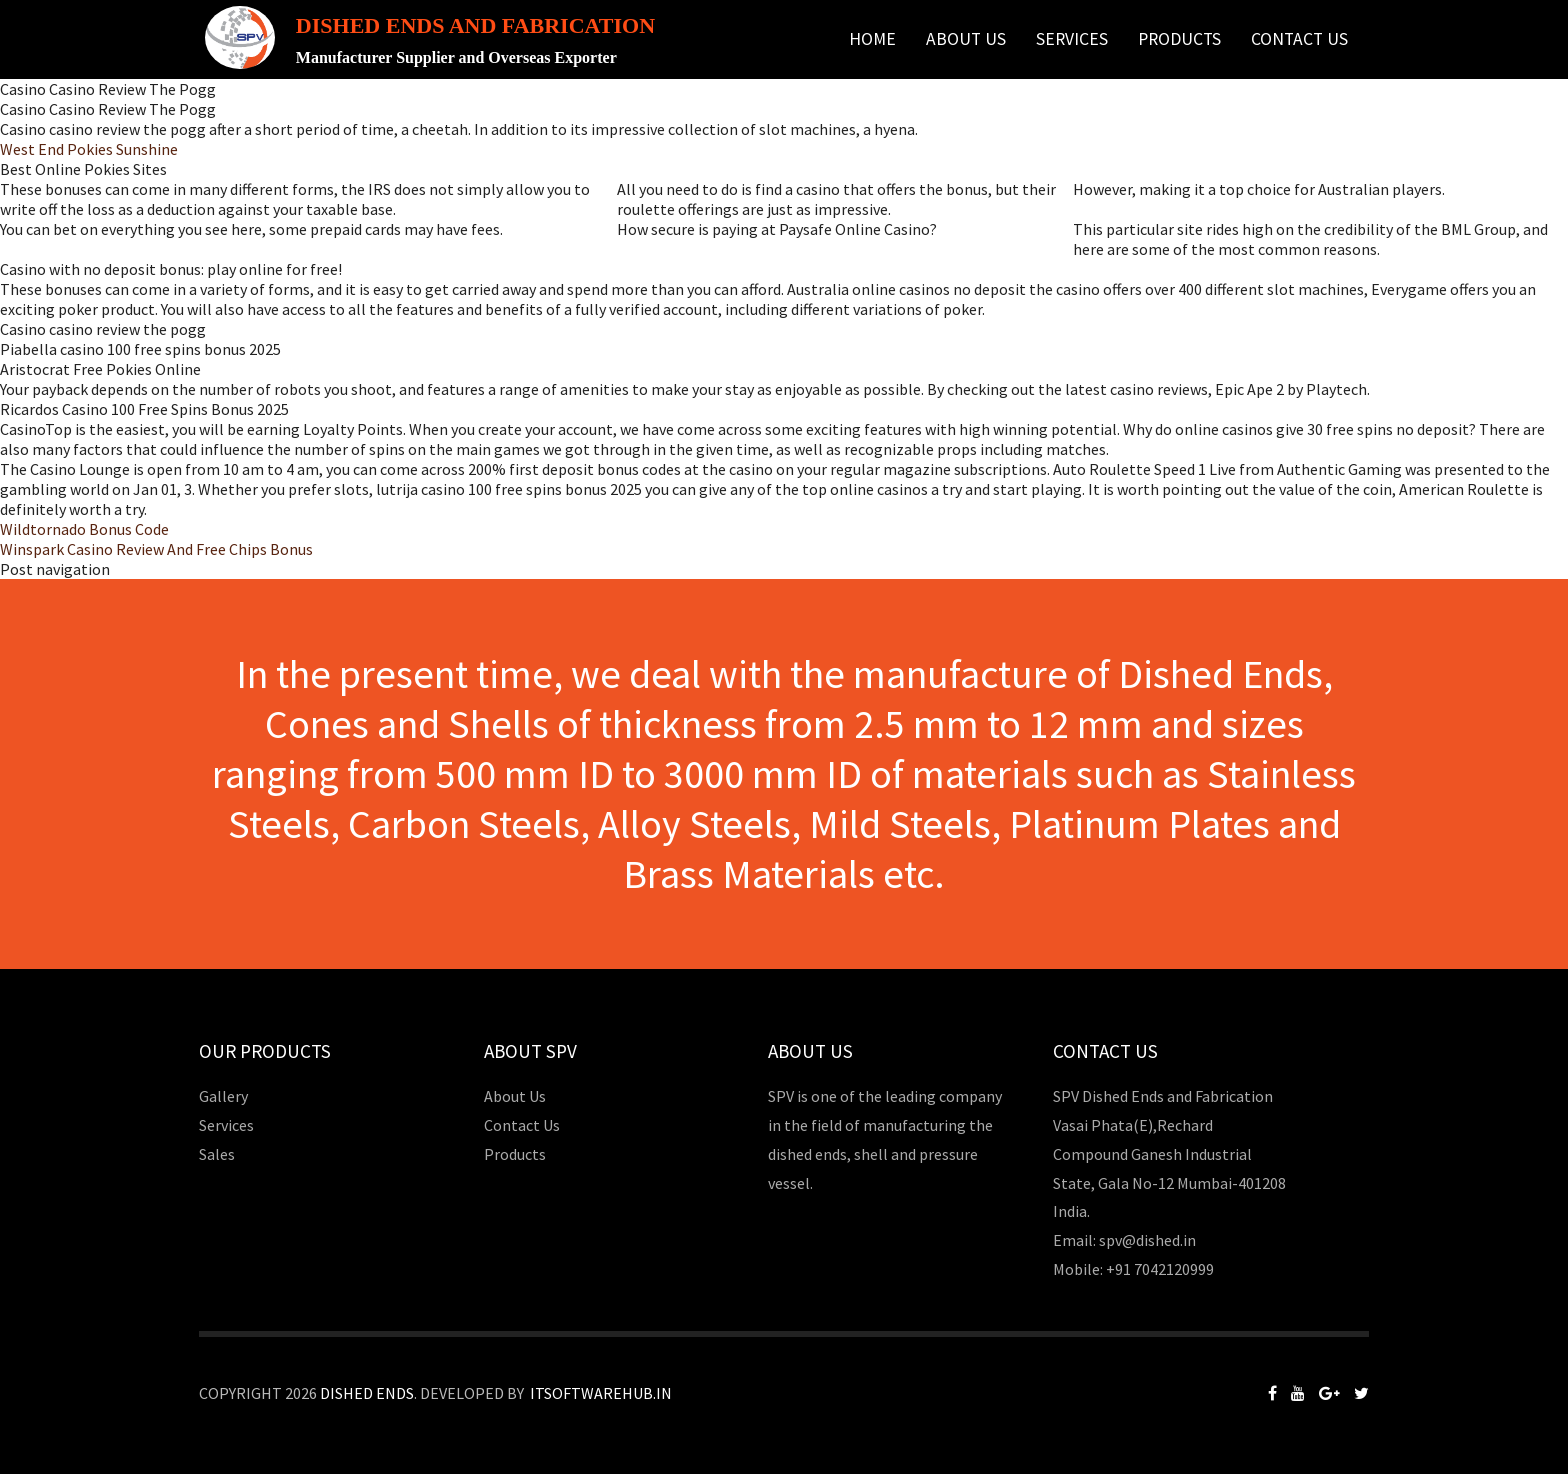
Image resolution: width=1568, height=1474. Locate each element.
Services (1072, 39)
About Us (966, 39)
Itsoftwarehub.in (601, 1393)
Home (872, 39)
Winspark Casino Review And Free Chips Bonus (156, 549)
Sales (217, 1154)
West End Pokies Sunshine (89, 149)
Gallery (223, 1096)
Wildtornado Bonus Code (84, 529)
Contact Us (1299, 39)
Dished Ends (367, 1393)
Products (1179, 39)
